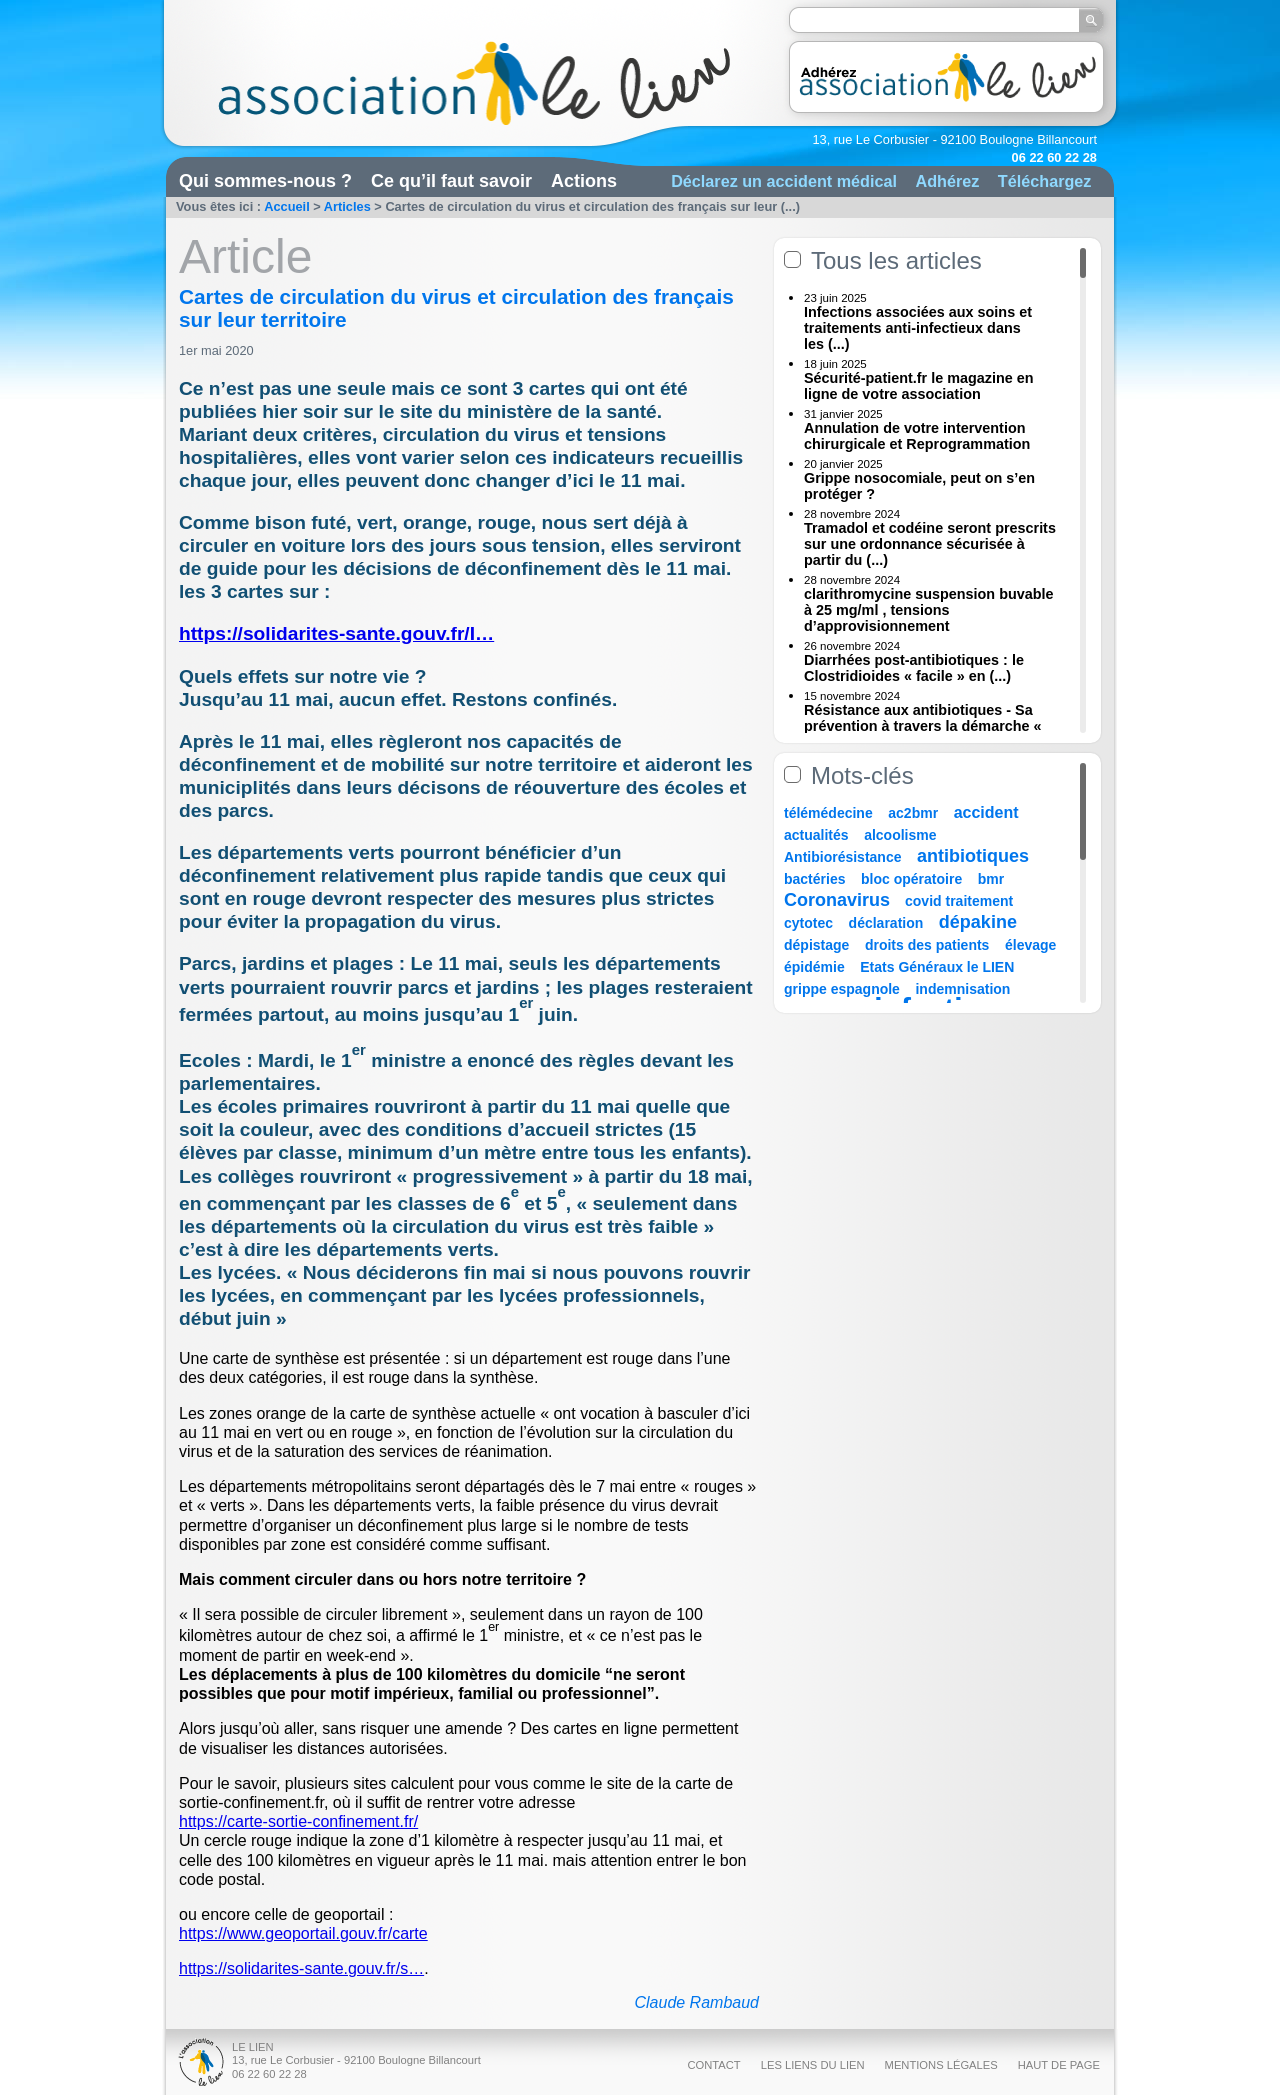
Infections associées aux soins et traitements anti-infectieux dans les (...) (918, 328)
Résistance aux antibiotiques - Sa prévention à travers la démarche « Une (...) (923, 726)
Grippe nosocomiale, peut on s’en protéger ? (919, 486)
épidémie (814, 967)
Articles (347, 206)
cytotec (808, 923)
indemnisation (962, 989)
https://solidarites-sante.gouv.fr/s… (301, 1968)
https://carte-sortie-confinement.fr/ (298, 1821)
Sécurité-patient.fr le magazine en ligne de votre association (919, 386)
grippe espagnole (842, 989)
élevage (1030, 945)
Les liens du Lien (813, 2065)
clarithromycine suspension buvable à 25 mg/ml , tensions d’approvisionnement (929, 610)
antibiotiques (973, 856)
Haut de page (1059, 2065)
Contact (713, 2065)
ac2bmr (913, 813)
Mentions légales (941, 2065)
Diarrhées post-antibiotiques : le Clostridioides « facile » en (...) (914, 668)
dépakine (978, 922)
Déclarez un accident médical (784, 181)
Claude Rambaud (696, 2002)
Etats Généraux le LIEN (937, 967)
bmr (991, 879)
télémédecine (828, 813)
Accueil (287, 206)
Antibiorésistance (842, 857)
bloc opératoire (911, 879)
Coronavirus (839, 900)
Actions (584, 181)
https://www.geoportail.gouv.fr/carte (303, 1933)
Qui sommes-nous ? (265, 181)
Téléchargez (1045, 181)
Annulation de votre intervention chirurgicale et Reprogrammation (917, 436)
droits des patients (927, 945)
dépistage (816, 945)
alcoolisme (900, 835)
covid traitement (959, 901)
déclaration (886, 923)
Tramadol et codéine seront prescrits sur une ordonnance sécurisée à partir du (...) (930, 544)
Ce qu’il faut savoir (451, 181)
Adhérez (947, 181)
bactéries (814, 879)
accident (986, 812)
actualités (816, 835)
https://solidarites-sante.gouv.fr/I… (336, 633)
